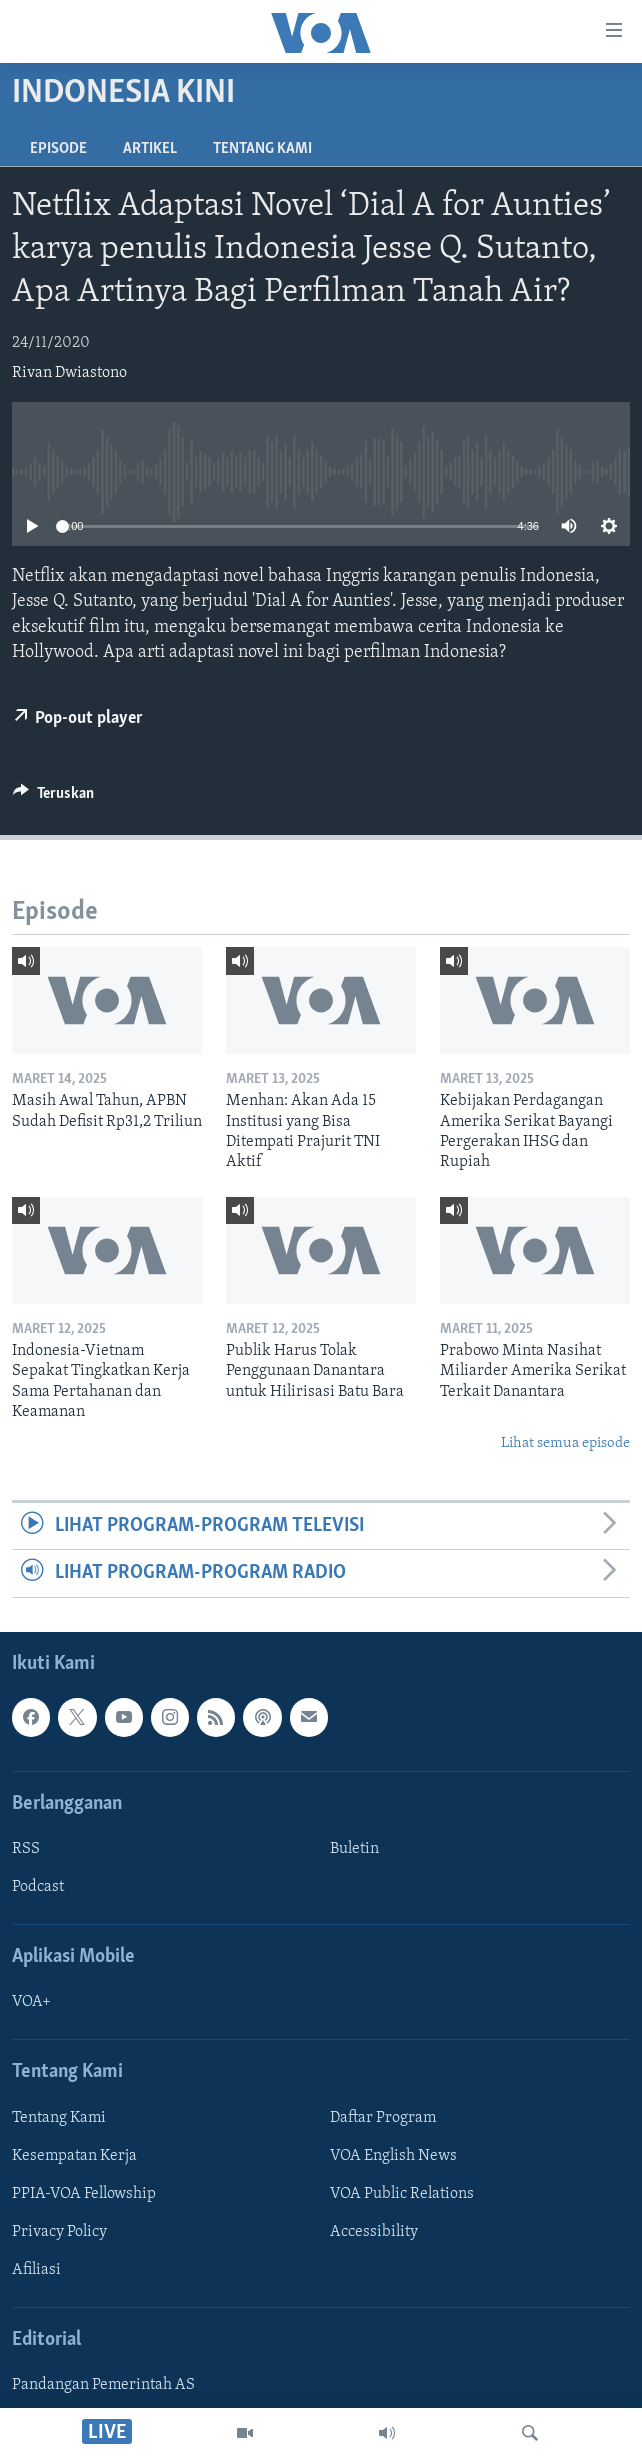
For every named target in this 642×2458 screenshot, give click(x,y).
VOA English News (393, 2155)
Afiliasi (36, 2270)
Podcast (38, 1887)
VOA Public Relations (402, 2193)
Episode (58, 149)
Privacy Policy (59, 2231)
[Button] (53, 798)
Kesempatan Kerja (74, 2155)
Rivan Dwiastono (69, 373)
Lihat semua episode (565, 1443)
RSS (26, 1849)
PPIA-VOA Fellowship (84, 2193)
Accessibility (374, 2231)
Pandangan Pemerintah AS (103, 2385)
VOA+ (31, 2002)
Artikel (150, 149)
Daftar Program (383, 2117)
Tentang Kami (262, 149)
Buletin (354, 1849)
